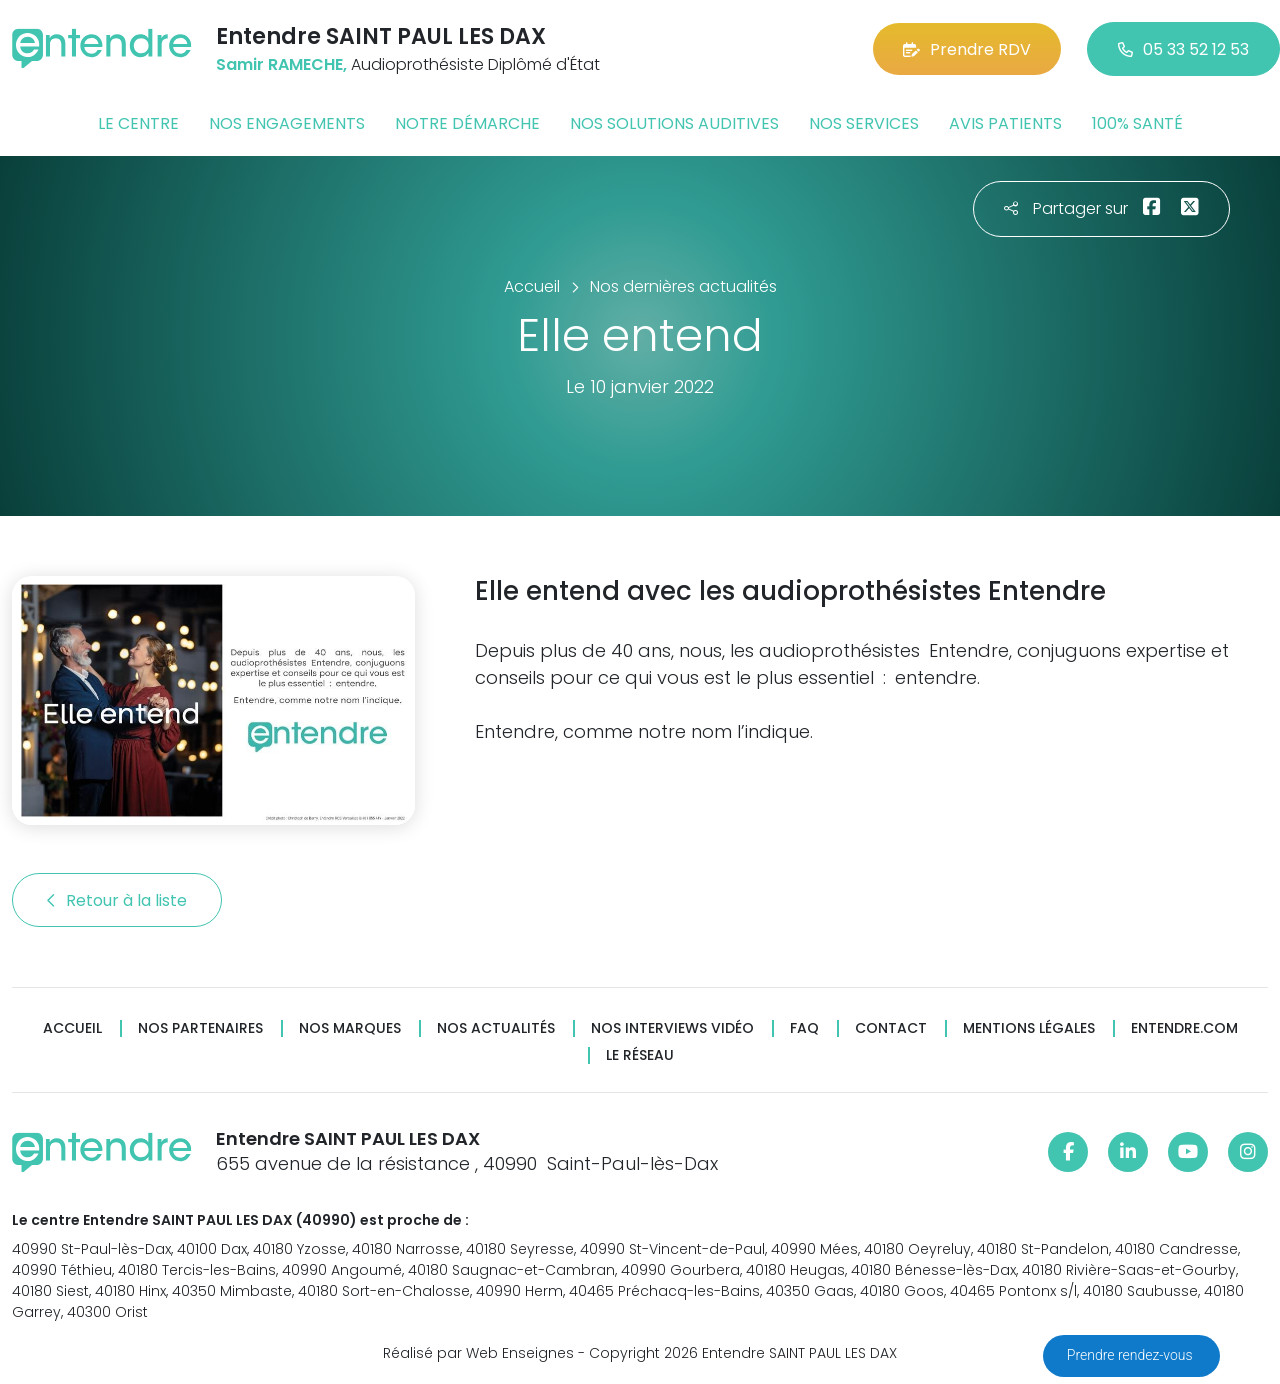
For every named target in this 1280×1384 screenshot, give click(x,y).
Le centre (138, 123)
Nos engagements (287, 123)
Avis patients (1005, 123)
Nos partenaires (200, 1028)
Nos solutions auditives (674, 123)
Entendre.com (1184, 1028)
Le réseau (640, 1055)
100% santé (1137, 123)
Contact (891, 1028)
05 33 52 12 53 (1183, 49)
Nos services (864, 123)
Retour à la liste (117, 900)
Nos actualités (496, 1028)
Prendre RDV (967, 49)
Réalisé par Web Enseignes (478, 1353)
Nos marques (350, 1028)
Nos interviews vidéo (672, 1028)
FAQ (804, 1028)
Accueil (72, 1028)
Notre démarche (467, 123)
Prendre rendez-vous (1131, 1355)
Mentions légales (1029, 1028)
